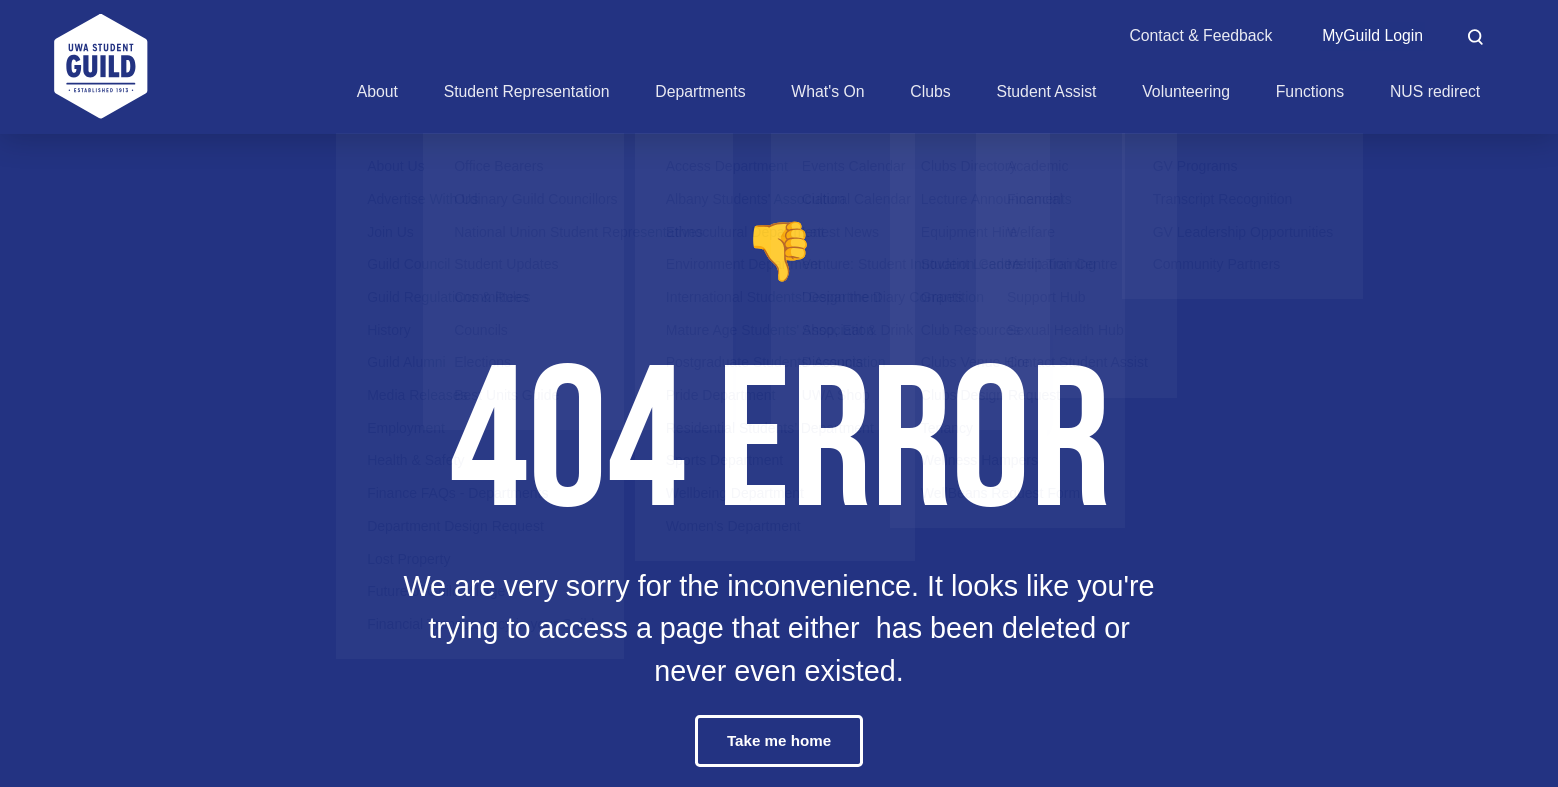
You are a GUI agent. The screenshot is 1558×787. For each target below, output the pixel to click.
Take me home (778, 740)
